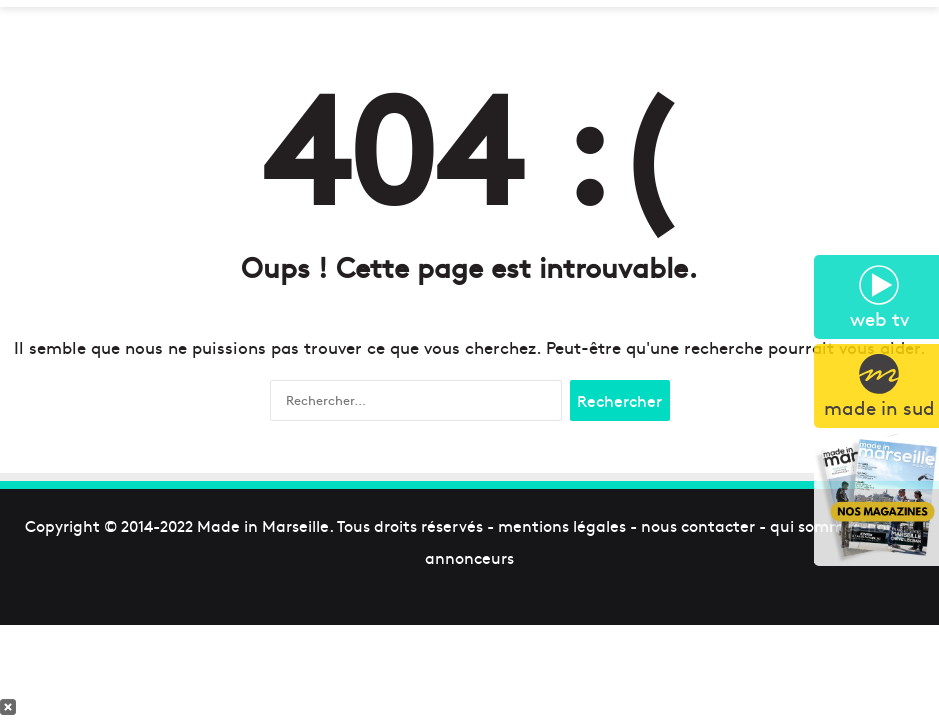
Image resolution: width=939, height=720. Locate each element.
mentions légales (562, 525)
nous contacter (698, 525)
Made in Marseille (263, 525)
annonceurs (469, 557)
